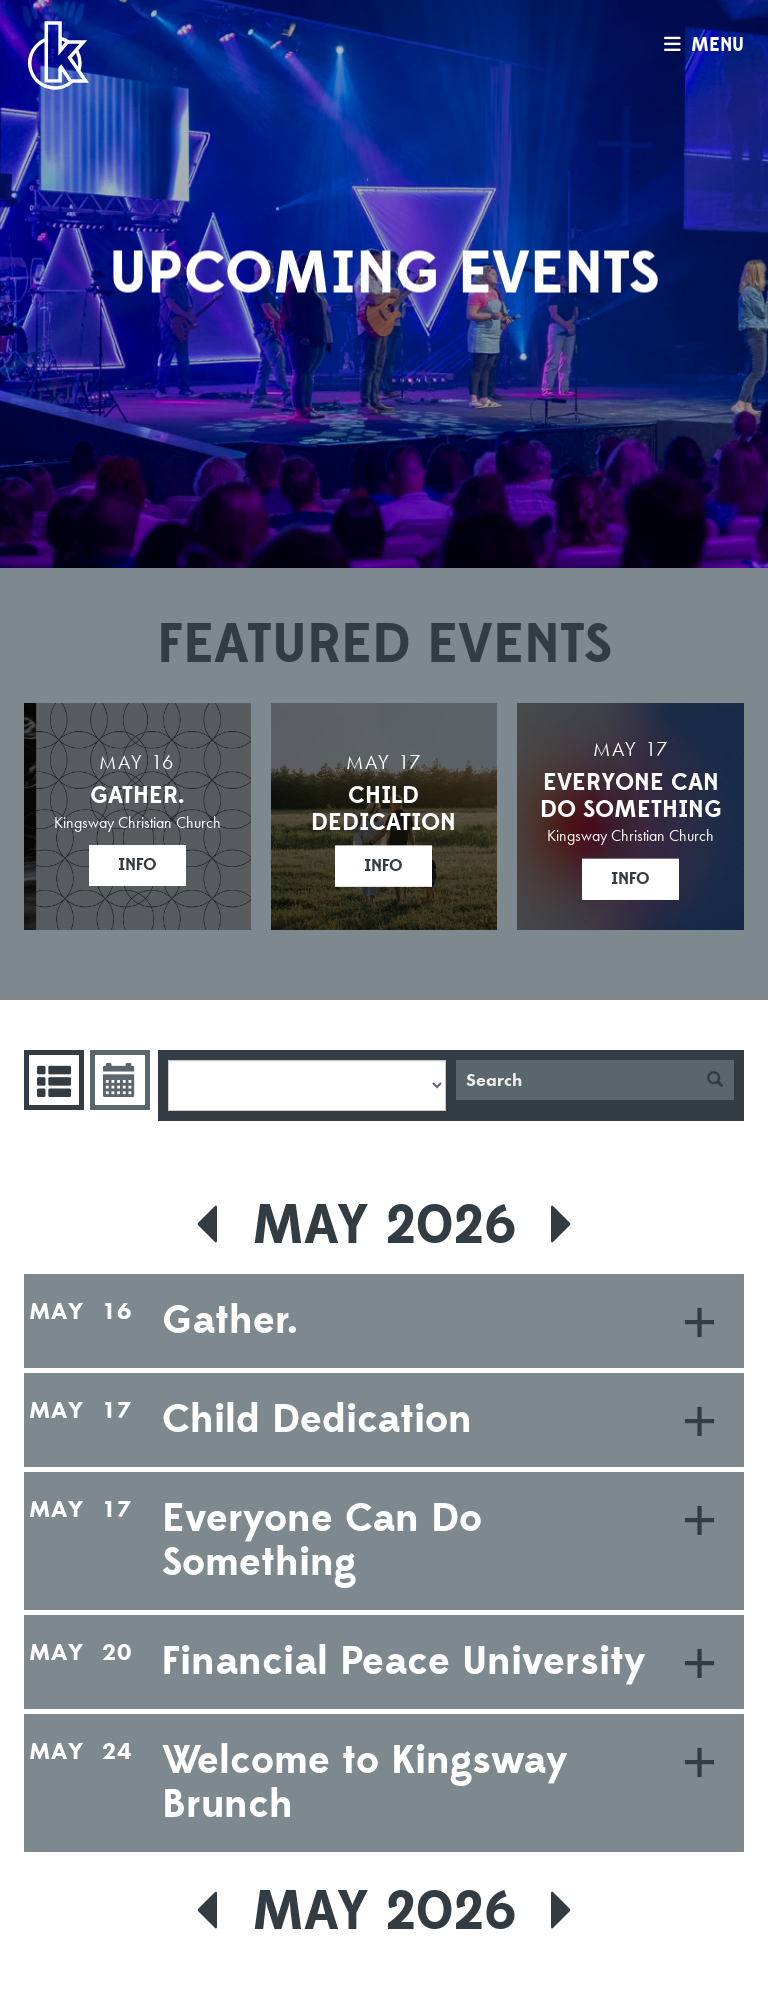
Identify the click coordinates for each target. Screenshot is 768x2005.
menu (699, 45)
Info (137, 865)
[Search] (576, 1080)
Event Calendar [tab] (117, 1080)
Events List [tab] (51, 1080)
